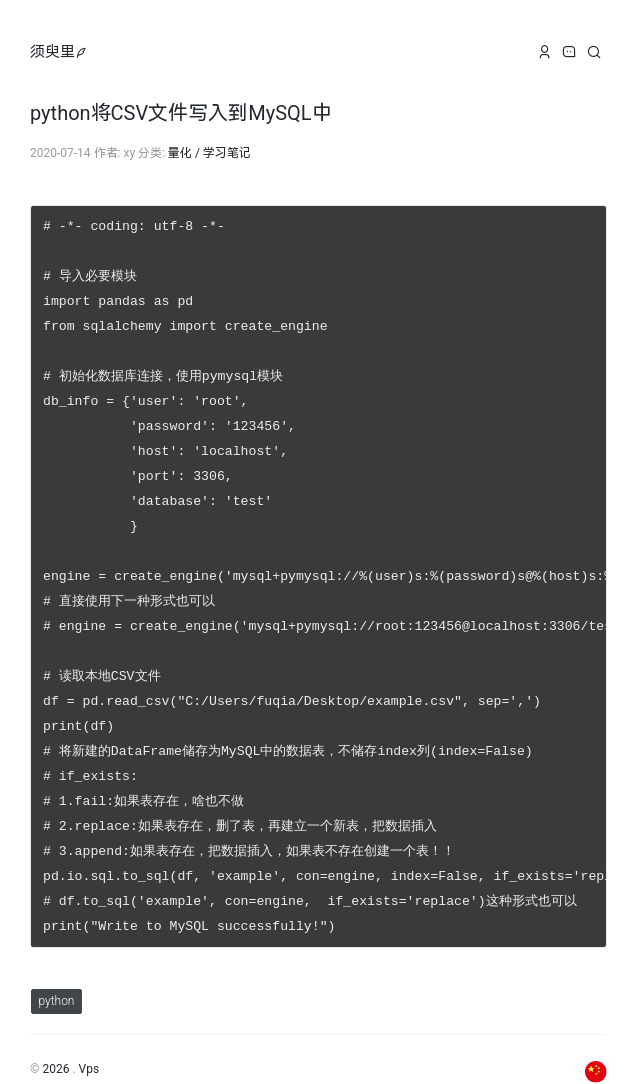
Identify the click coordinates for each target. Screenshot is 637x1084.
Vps (89, 1040)
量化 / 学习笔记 (209, 153)
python (56, 972)
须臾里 (52, 52)
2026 (55, 1040)
